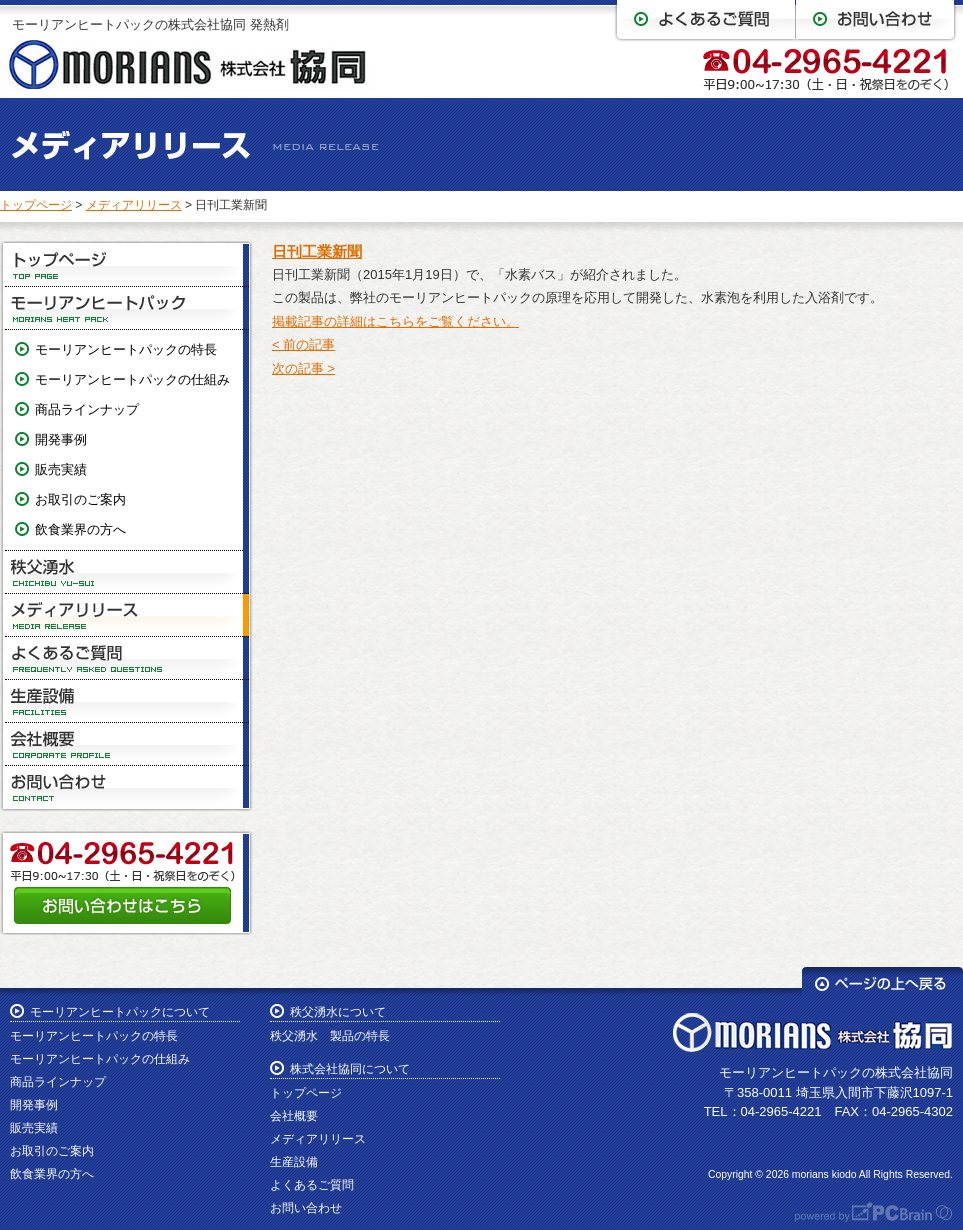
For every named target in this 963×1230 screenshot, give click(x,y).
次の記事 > (303, 368)
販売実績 (61, 469)
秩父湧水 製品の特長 (330, 1036)
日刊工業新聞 (317, 251)
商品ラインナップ (87, 409)
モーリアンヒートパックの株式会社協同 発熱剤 (150, 24)
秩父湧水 (127, 572)
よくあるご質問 (127, 658)
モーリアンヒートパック (127, 308)
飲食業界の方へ (80, 529)
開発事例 (61, 439)
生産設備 (127, 701)
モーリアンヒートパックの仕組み (132, 379)
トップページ (36, 205)
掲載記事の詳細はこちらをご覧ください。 (395, 321)
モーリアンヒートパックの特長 (126, 349)
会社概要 (127, 744)
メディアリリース (134, 205)
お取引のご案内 (80, 499)
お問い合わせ (127, 787)
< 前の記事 (303, 344)
